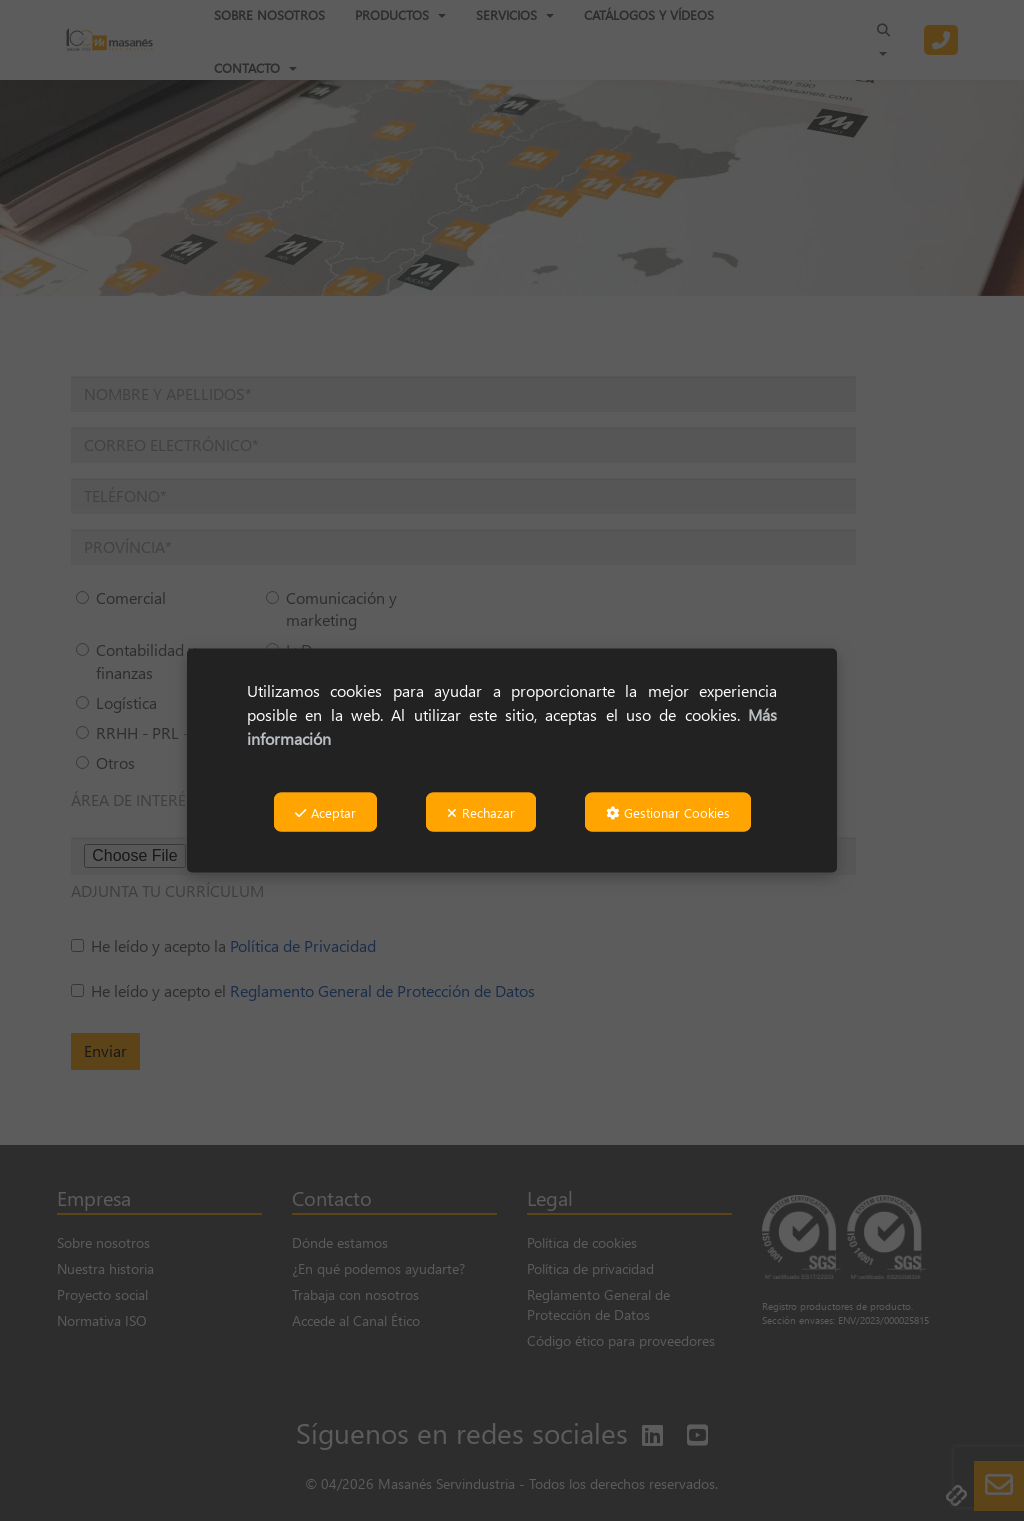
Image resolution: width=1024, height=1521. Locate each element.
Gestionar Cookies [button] (668, 811)
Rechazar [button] (481, 811)
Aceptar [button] (325, 811)
